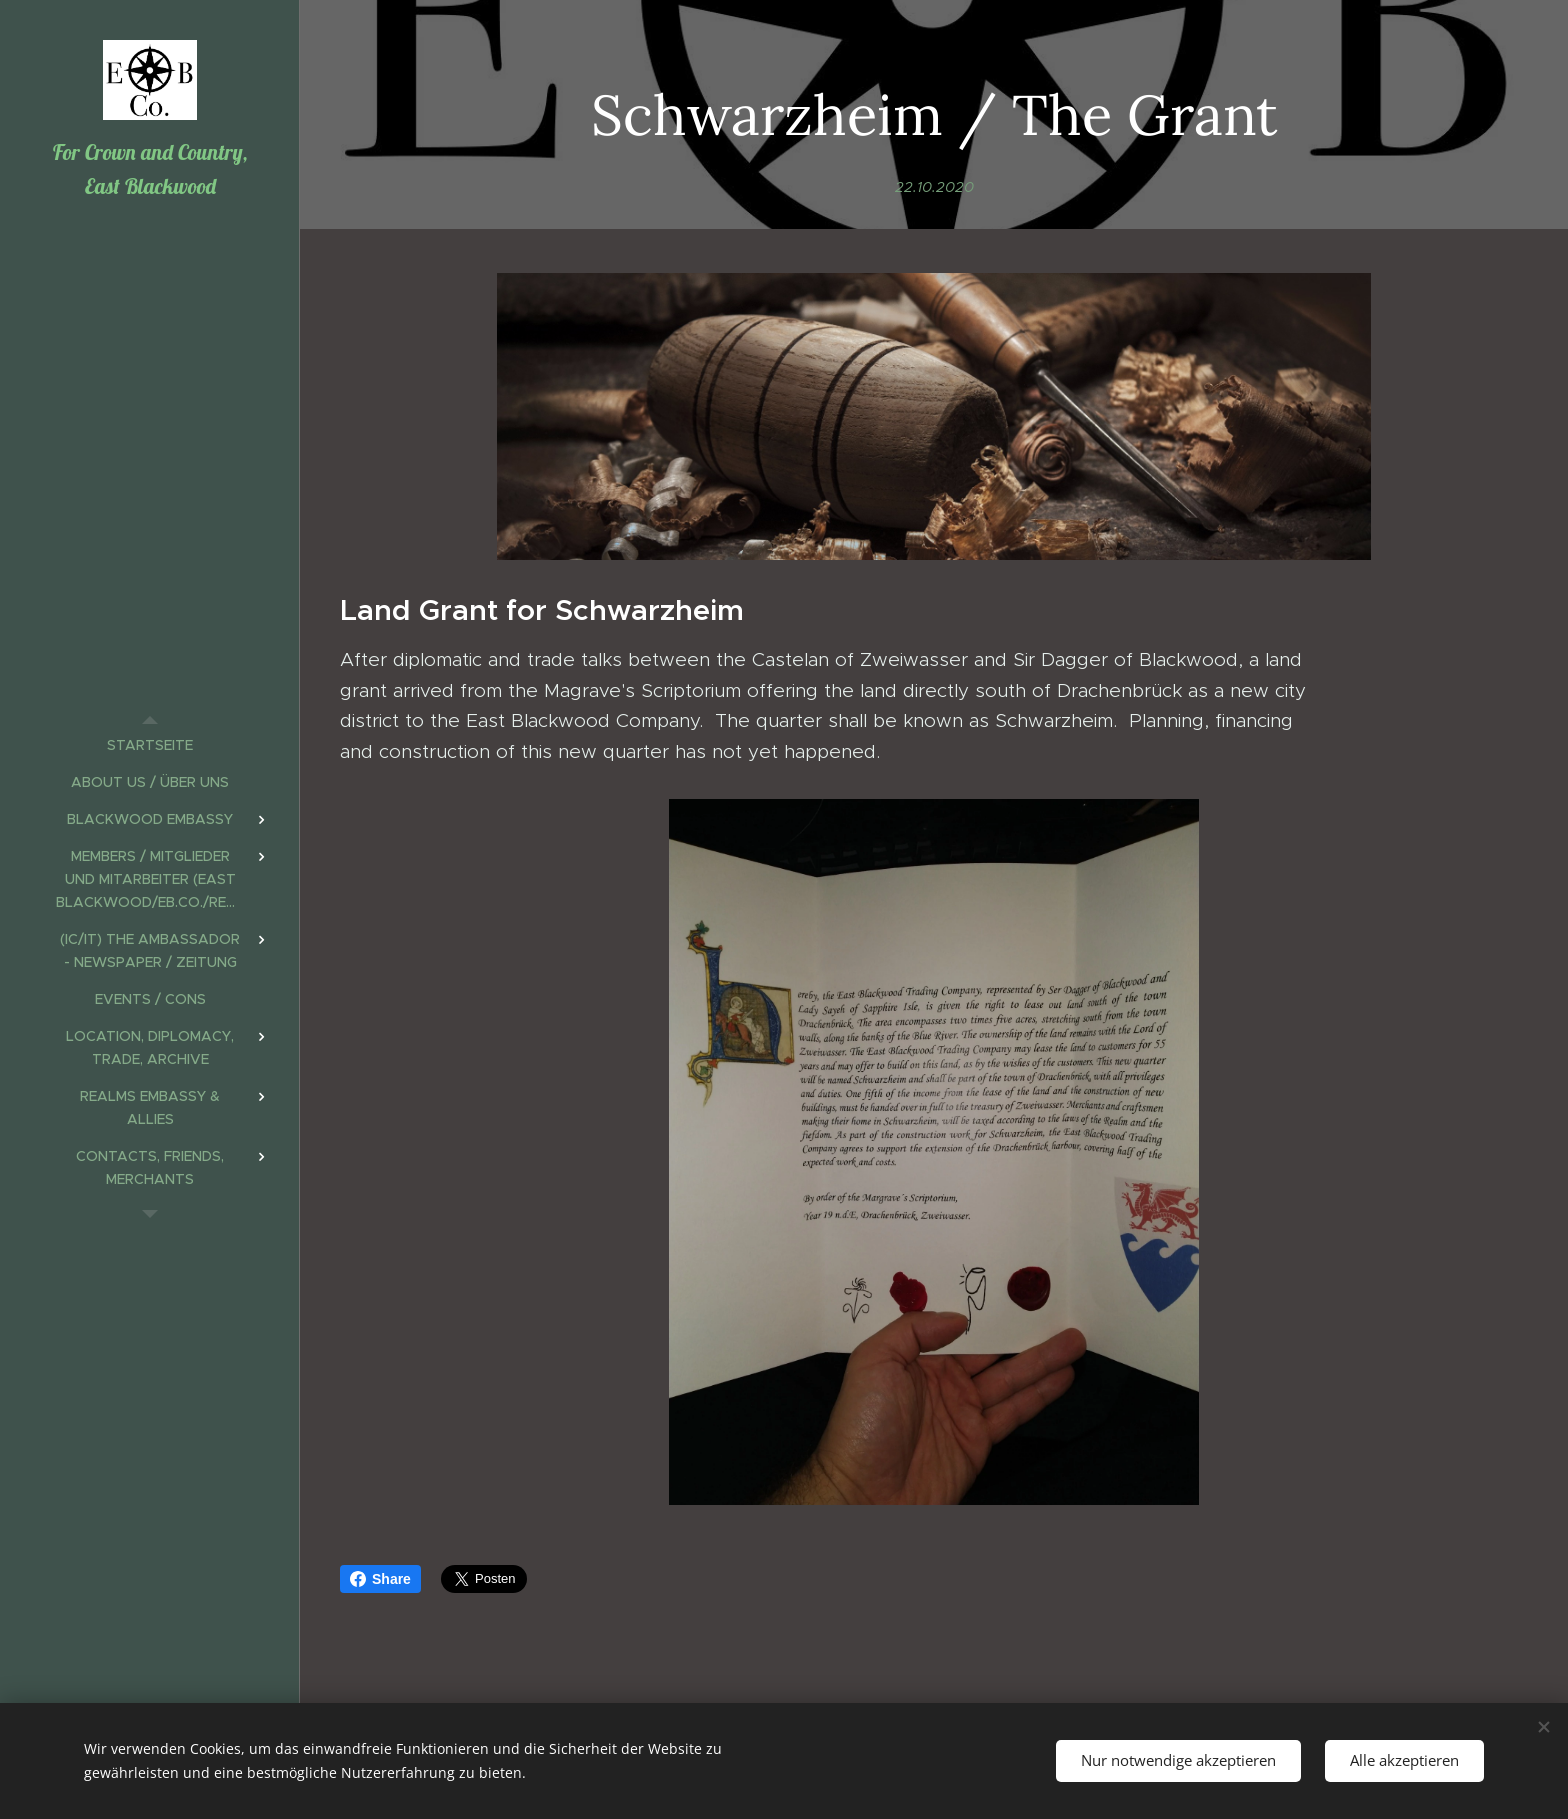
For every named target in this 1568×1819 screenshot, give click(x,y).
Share (380, 1579)
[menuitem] (150, 745)
